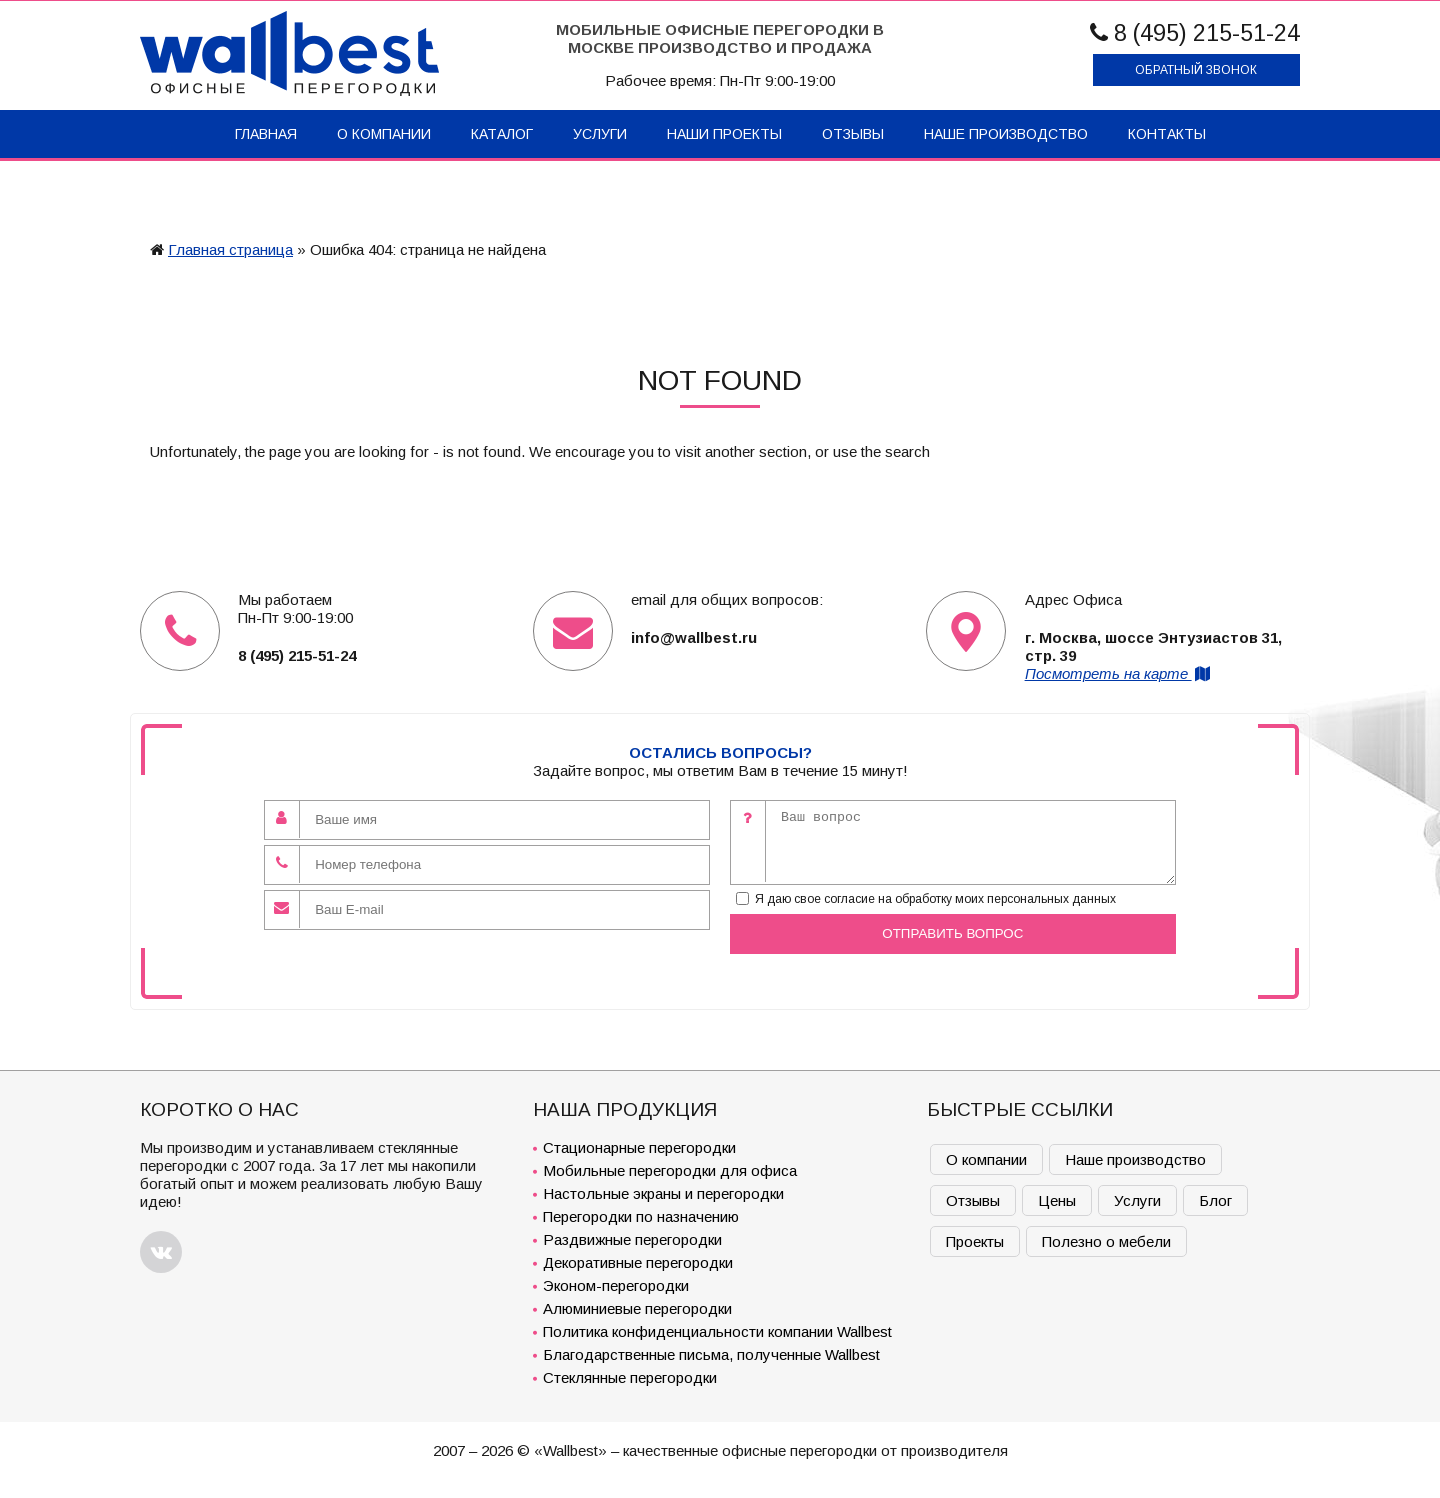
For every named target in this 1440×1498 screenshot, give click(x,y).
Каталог (502, 134)
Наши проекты (724, 134)
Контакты (1167, 134)
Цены (1057, 1200)
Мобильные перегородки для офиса (670, 1170)
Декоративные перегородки (638, 1262)
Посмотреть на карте (1119, 673)
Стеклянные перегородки (630, 1377)
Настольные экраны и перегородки (663, 1193)
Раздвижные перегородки (632, 1239)
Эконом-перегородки (616, 1285)
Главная (266, 134)
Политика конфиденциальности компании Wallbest (717, 1331)
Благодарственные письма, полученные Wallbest (711, 1354)
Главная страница (230, 249)
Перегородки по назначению (641, 1216)
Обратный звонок (1196, 70)
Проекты (975, 1241)
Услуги (600, 134)
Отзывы (853, 134)
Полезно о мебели (1106, 1241)
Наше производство (1006, 134)
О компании (384, 134)
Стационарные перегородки (639, 1147)
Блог (1215, 1200)
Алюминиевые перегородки (637, 1308)
